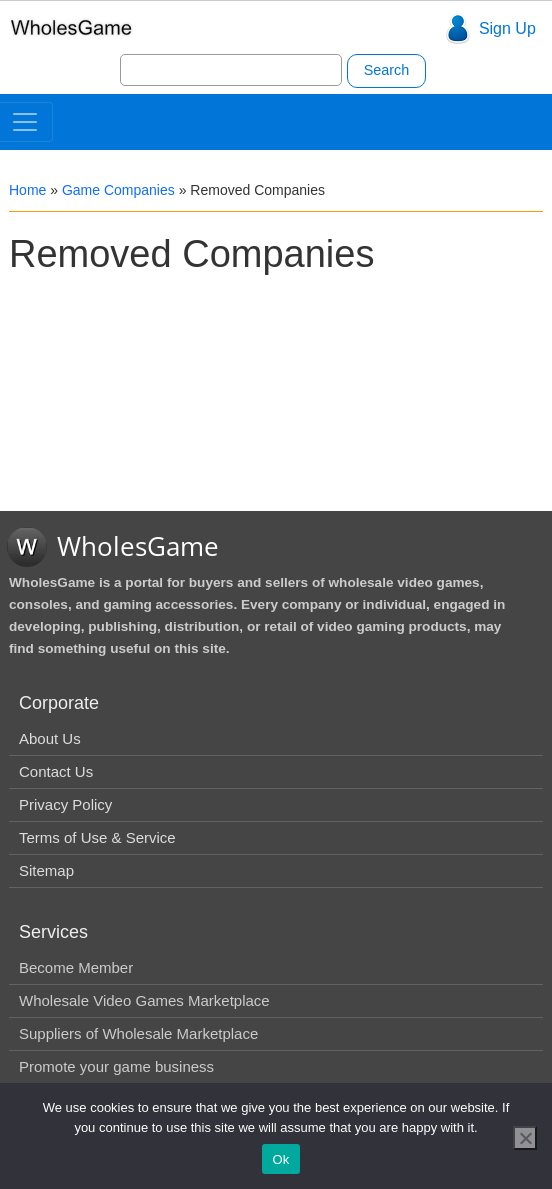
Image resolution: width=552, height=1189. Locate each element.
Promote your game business (116, 1066)
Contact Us (56, 771)
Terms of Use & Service (97, 837)
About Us (50, 738)
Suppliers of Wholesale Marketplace (138, 1033)
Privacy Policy (65, 804)
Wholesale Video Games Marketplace (144, 1000)
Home (27, 190)
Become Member (76, 967)
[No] (525, 1138)
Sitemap (46, 870)
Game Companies (118, 190)
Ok (280, 1159)
